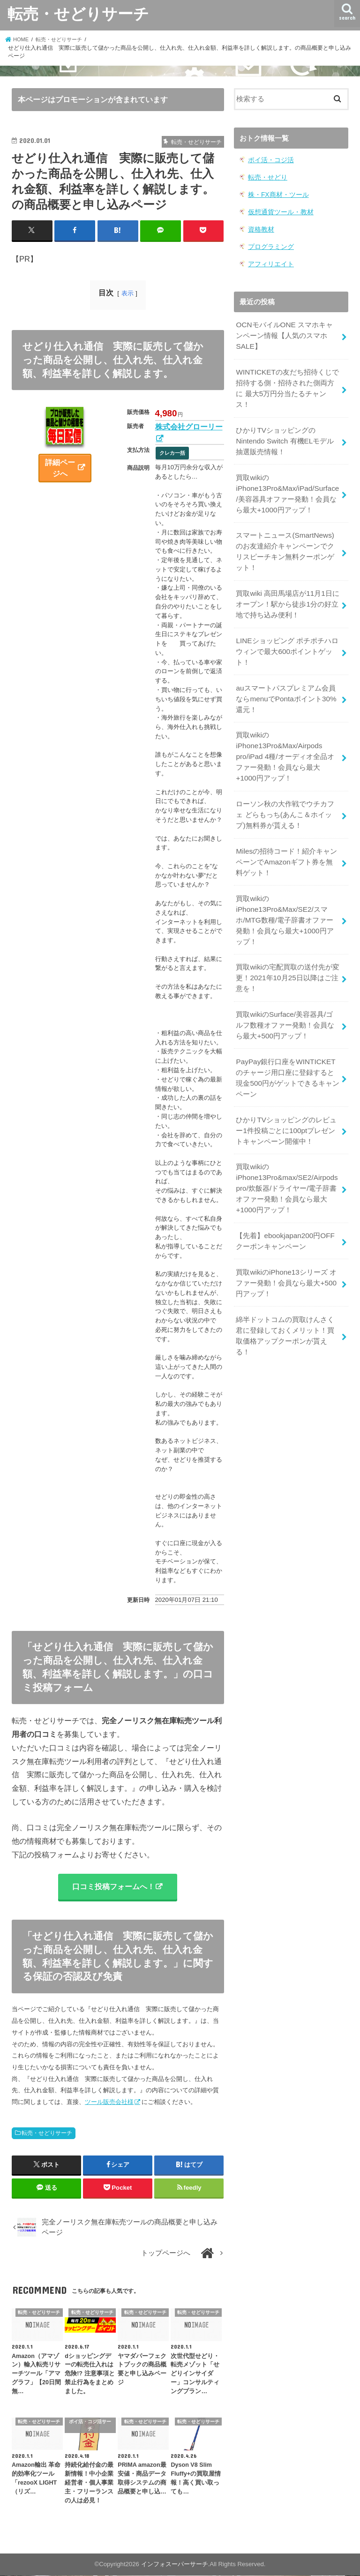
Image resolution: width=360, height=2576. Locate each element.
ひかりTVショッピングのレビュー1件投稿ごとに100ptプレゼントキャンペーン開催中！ (286, 1099)
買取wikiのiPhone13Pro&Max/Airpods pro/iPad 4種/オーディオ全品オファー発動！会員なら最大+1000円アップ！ (288, 738)
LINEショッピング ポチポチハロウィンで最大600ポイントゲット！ (287, 637)
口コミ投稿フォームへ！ (113, 1887)
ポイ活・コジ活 (269, 159)
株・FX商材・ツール (276, 193)
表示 (127, 293)
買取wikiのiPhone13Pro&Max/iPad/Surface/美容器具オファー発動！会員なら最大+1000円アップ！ (287, 484)
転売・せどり (266, 176)
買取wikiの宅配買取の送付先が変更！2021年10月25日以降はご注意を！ (287, 952)
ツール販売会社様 (109, 2102)
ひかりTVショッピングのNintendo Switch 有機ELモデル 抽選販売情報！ (283, 433)
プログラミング (269, 244)
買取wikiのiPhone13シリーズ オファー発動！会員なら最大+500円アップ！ (286, 1246)
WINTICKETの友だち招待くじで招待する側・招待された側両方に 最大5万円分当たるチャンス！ (287, 382)
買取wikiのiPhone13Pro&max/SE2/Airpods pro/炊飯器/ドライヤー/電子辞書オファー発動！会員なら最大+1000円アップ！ (286, 1155)
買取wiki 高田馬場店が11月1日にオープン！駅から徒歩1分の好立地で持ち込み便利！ (287, 591)
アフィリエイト (269, 260)
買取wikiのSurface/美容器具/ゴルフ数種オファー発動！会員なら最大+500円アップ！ (287, 998)
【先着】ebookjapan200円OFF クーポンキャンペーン (284, 1206)
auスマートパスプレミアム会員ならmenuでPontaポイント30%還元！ (285, 682)
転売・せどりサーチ (78, 13)
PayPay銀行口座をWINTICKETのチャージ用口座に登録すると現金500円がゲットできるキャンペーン (287, 1048)
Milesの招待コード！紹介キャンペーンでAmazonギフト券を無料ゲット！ (287, 840)
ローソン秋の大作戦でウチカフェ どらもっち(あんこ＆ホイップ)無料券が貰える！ (285, 794)
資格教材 (260, 227)
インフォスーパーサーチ (174, 2564)
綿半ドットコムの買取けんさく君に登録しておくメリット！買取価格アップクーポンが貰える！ (285, 1297)
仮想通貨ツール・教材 (278, 210)
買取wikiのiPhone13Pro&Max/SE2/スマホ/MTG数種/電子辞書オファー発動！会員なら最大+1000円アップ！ (287, 896)
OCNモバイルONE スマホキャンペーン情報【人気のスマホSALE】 (287, 331)
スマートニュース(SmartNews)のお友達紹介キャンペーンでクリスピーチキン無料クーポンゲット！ (288, 540)
